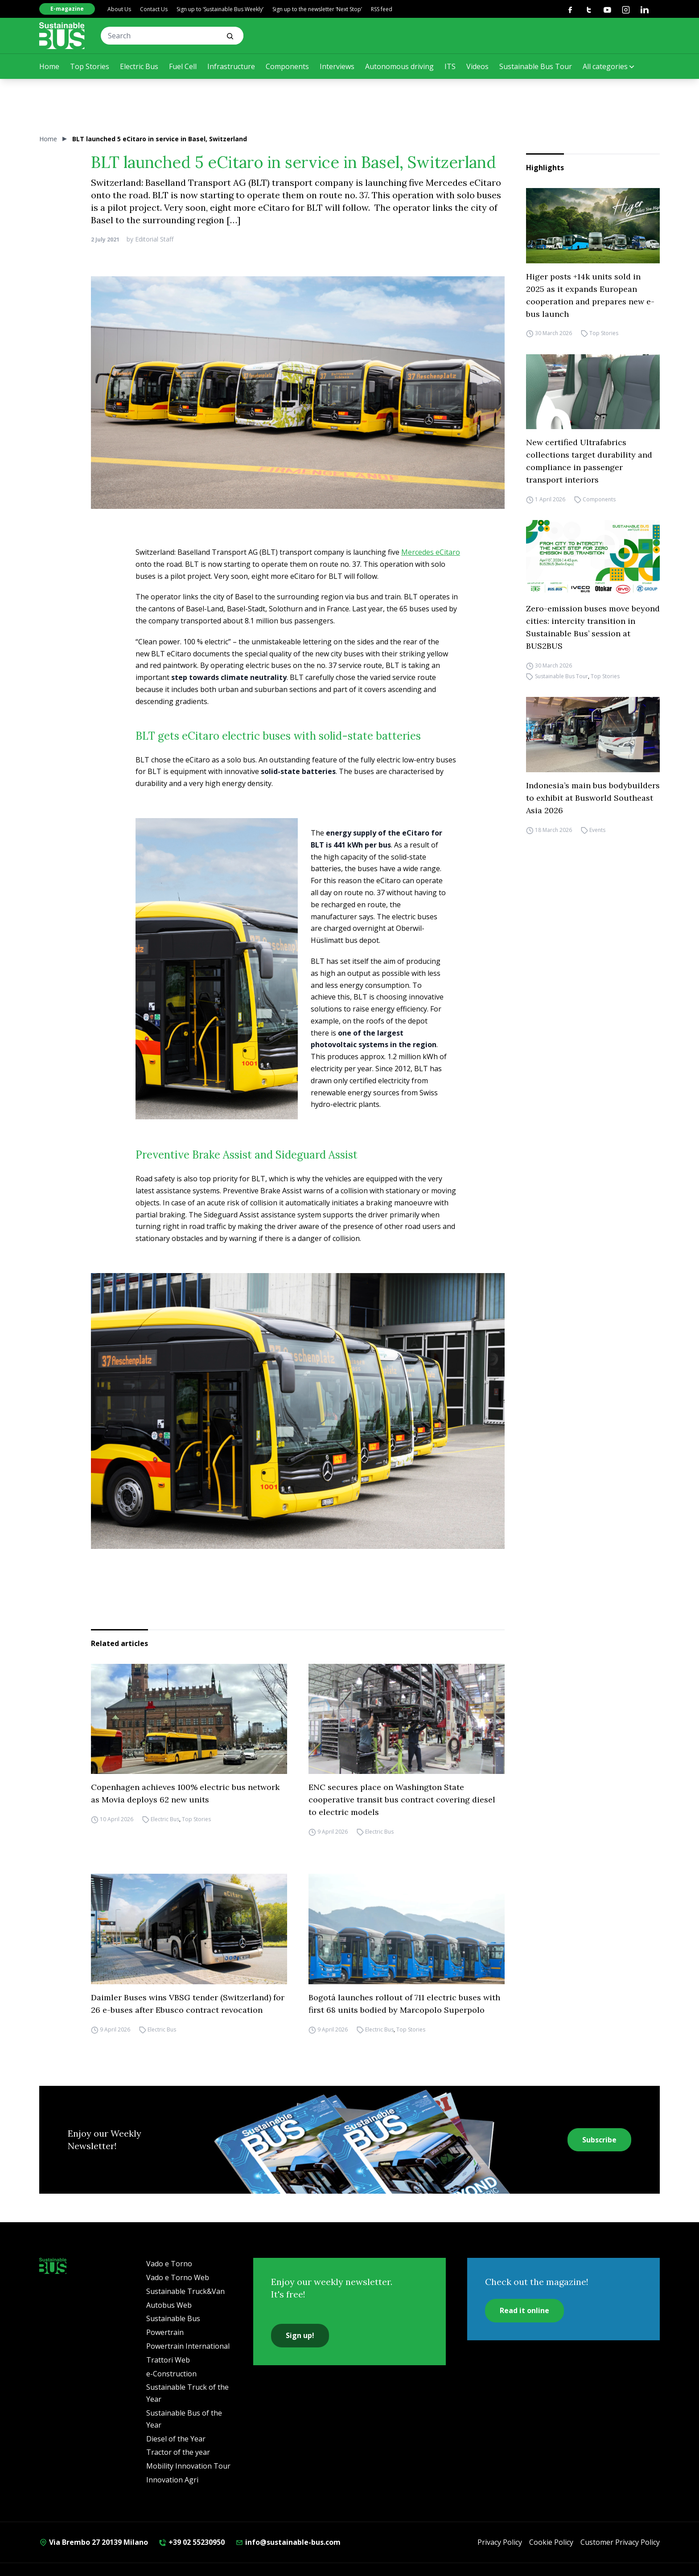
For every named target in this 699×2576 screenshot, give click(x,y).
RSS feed (381, 9)
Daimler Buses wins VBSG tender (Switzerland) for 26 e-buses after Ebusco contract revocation (187, 2003)
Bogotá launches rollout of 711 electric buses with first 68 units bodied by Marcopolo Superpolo (404, 2003)
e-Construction (171, 2374)
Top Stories (89, 66)
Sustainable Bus (173, 2318)
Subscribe (599, 2140)
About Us (119, 9)
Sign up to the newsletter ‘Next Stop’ (317, 9)
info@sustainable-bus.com (288, 2542)
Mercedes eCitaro (430, 552)
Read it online (524, 2310)
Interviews (337, 66)
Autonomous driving (399, 66)
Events (597, 830)
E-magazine (67, 8)
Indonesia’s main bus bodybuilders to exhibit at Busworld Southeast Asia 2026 (593, 797)
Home (49, 66)
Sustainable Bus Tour (535, 66)
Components (287, 66)
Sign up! (300, 2335)
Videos (477, 66)
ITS (450, 66)
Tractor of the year (178, 2452)
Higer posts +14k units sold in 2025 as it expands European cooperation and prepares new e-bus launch (590, 295)
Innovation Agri (172, 2480)
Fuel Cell (183, 66)
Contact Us (154, 9)
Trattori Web (168, 2360)
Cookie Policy (551, 2542)
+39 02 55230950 (192, 2542)
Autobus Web (169, 2305)
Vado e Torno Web (177, 2277)
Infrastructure (231, 66)
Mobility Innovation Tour (188, 2466)
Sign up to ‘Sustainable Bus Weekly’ (220, 9)
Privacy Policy (499, 2542)
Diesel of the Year (176, 2439)
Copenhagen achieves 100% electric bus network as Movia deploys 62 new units (185, 1793)
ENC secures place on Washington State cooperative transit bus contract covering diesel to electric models (401, 1799)
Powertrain (165, 2332)
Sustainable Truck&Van (185, 2291)
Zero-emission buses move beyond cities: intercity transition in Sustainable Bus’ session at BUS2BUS (593, 627)
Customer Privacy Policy (620, 2542)
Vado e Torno (169, 2264)
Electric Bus (139, 66)
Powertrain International (188, 2346)
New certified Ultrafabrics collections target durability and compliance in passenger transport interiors (589, 461)
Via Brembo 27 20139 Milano (93, 2542)
